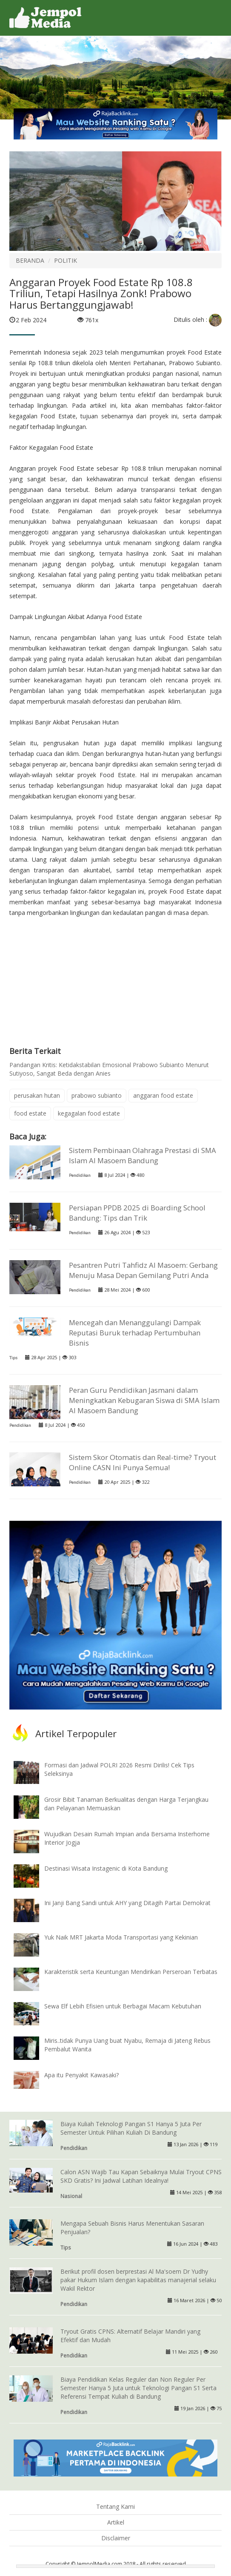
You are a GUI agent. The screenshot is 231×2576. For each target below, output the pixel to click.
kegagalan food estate (89, 1113)
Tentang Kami (115, 2506)
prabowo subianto (96, 1095)
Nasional (71, 2196)
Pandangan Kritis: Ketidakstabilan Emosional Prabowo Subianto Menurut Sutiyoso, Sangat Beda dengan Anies (109, 1069)
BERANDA (30, 260)
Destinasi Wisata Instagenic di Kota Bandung (106, 1868)
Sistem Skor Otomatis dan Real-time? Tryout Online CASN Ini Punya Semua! (142, 1462)
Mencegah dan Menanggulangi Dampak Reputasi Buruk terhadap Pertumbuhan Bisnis (135, 1333)
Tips (13, 1357)
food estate (30, 1113)
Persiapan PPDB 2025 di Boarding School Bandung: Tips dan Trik (137, 1213)
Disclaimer (115, 2538)
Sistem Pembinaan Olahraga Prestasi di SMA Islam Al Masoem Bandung (142, 1155)
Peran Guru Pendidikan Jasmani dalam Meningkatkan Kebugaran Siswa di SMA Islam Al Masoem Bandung (144, 1400)
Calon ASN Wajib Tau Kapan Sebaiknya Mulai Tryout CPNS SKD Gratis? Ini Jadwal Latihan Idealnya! (141, 2176)
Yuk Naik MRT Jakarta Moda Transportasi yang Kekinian (121, 1937)
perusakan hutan (37, 1095)
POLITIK (65, 260)
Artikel (115, 2522)
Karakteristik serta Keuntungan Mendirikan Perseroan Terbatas (130, 1972)
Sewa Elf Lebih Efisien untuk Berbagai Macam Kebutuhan (122, 2006)
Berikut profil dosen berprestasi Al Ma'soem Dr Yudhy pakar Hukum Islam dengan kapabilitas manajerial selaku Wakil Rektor (138, 2279)
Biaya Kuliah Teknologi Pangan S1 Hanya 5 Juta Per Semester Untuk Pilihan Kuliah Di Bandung (131, 2128)
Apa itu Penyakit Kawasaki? (81, 2075)
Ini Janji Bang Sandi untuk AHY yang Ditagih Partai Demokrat (127, 1903)
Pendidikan (80, 1175)
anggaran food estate (163, 1095)
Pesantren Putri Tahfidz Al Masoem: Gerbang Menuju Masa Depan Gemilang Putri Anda (143, 1270)
